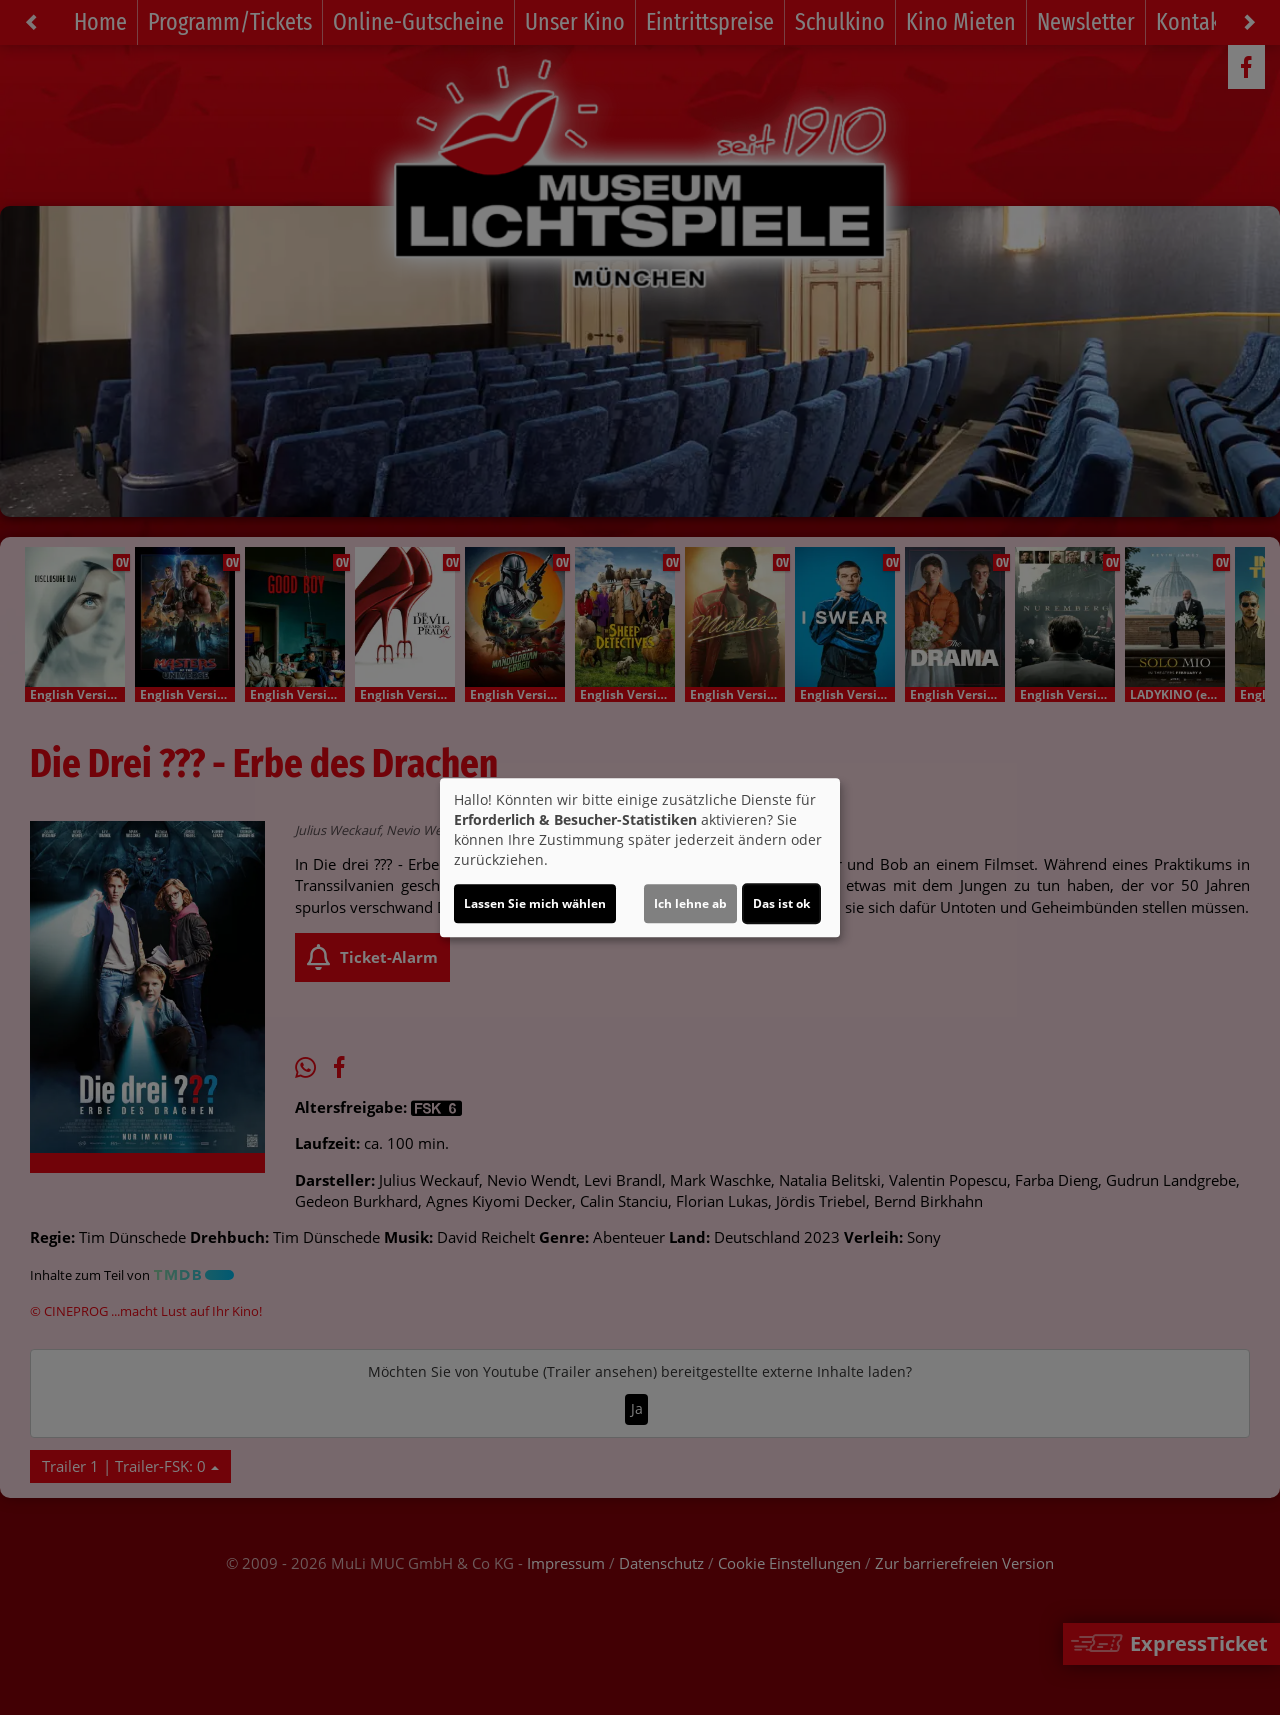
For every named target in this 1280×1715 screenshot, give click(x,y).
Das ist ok (781, 903)
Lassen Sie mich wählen (535, 903)
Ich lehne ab (690, 903)
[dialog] (640, 858)
